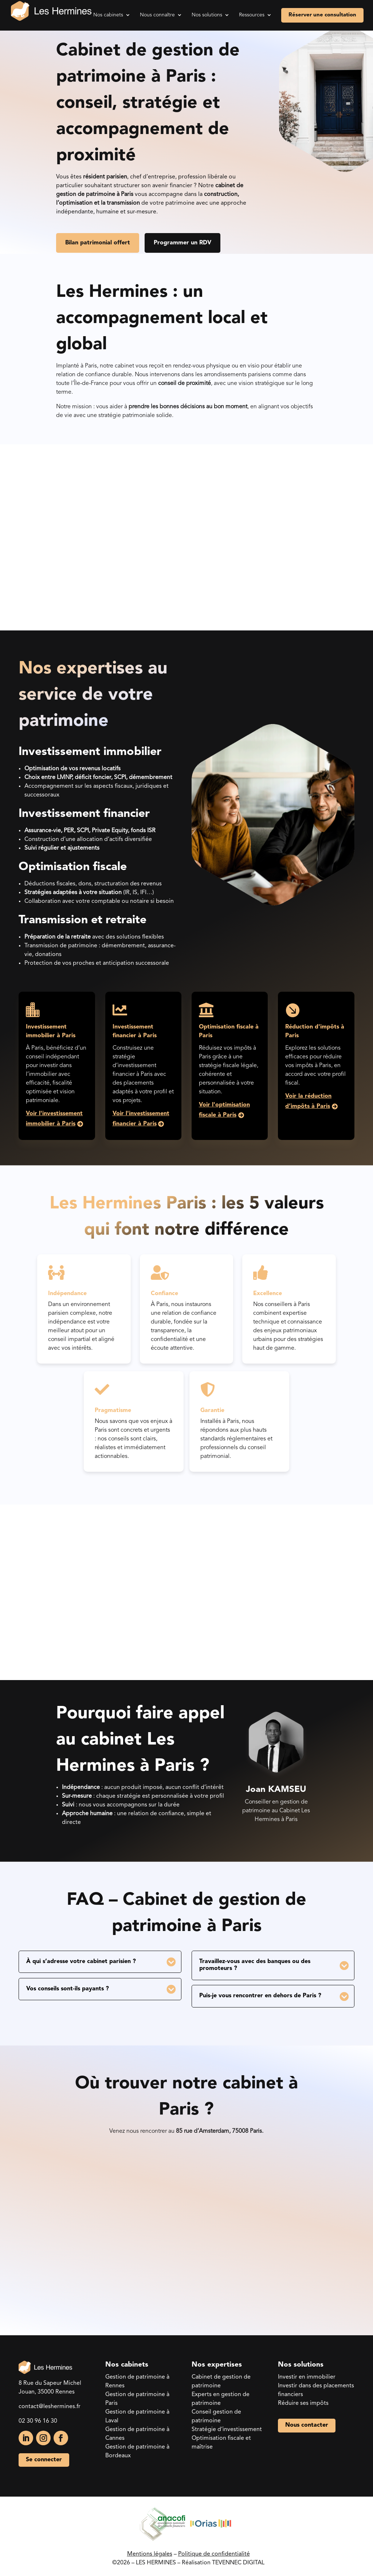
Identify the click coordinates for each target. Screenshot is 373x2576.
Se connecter (44, 2458)
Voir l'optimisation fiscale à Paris (224, 1109)
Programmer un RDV (184, 243)
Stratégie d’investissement (227, 2428)
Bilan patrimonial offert (97, 243)
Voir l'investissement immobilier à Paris (54, 1117)
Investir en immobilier (306, 2376)
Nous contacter (306, 2424)
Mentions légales (149, 2553)
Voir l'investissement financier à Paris (141, 1117)
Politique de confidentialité (214, 2553)
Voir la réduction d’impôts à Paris (308, 1100)
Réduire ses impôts (303, 2402)
